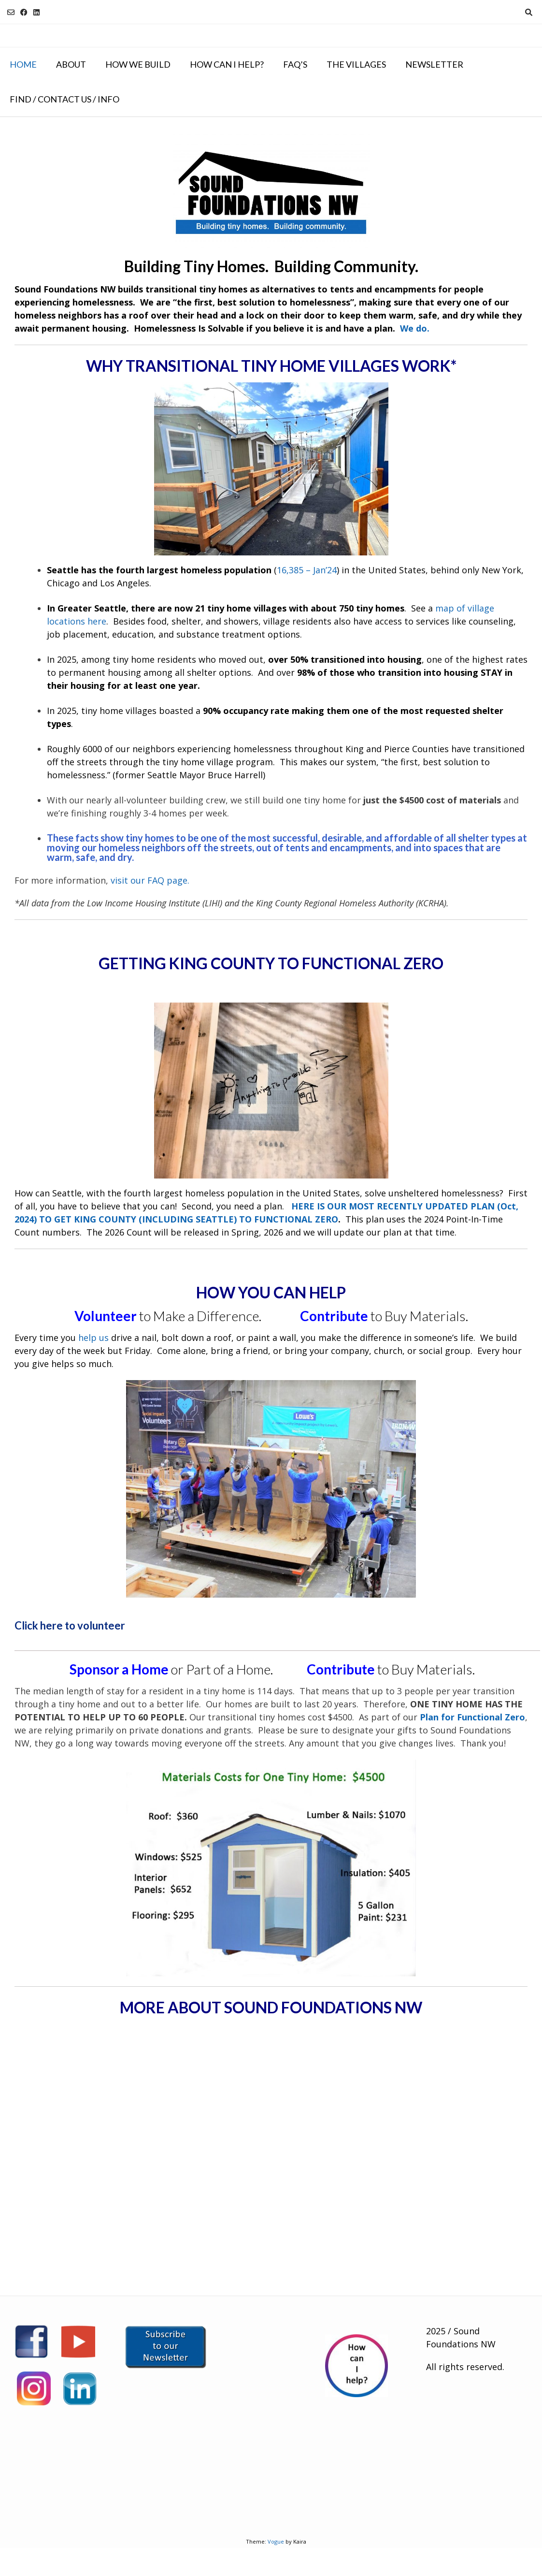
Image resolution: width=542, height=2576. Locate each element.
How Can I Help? (227, 64)
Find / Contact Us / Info (64, 99)
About (71, 64)
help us (93, 1337)
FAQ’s (295, 64)
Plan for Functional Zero (472, 1717)
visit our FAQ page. (150, 880)
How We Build (138, 64)
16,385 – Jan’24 (307, 570)
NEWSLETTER (434, 64)
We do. (414, 328)
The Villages (356, 64)
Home (23, 64)
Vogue (276, 2541)
